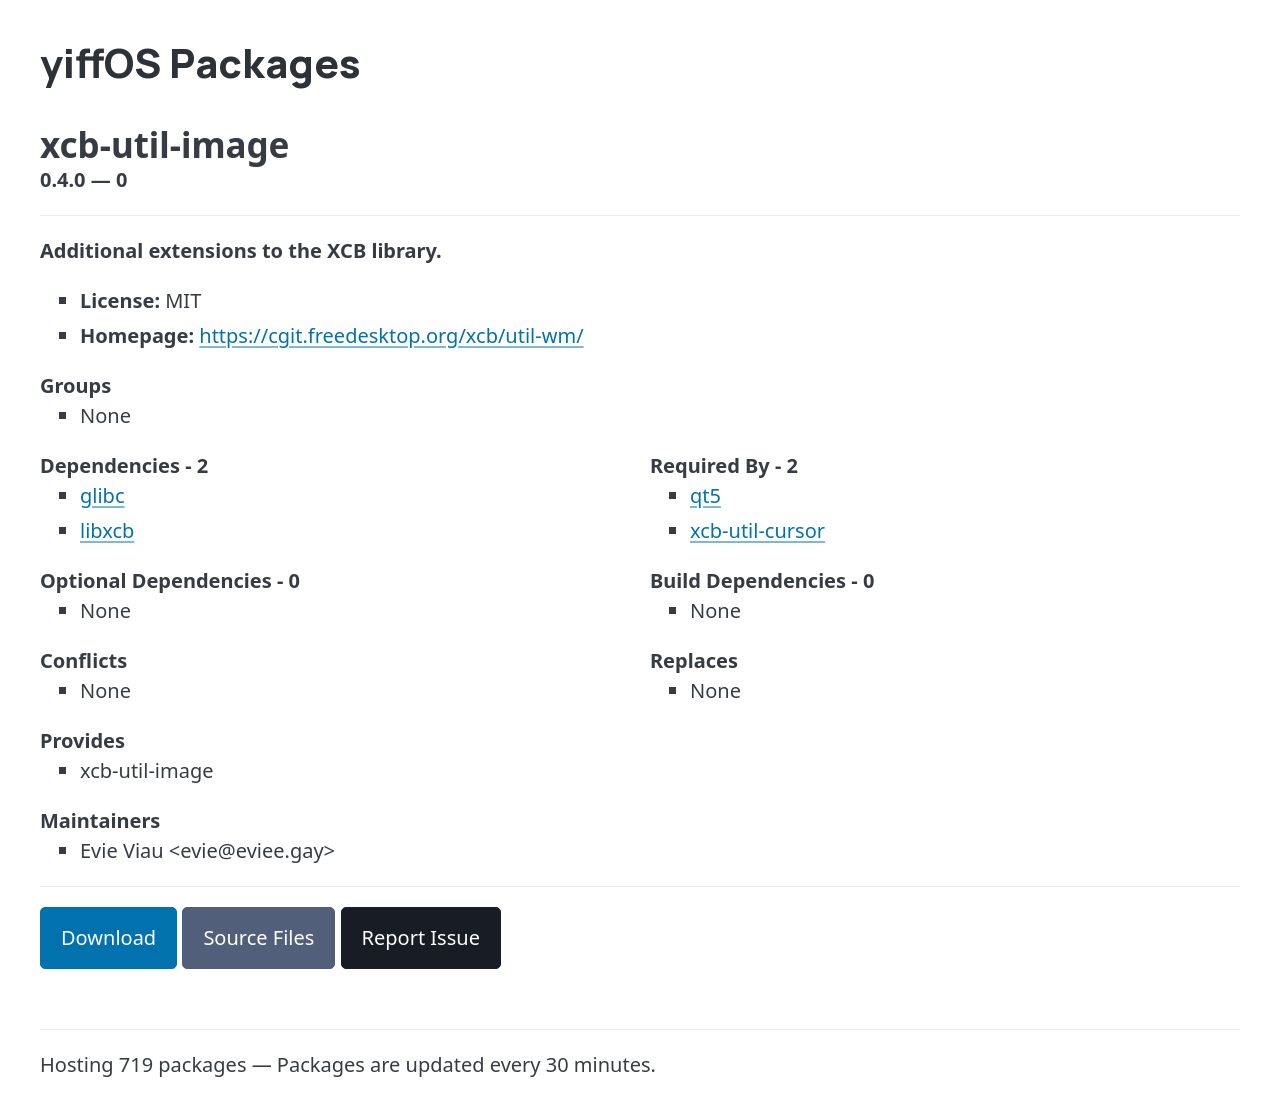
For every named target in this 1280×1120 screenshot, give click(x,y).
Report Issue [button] (421, 937)
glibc (102, 495)
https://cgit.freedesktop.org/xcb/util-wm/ (391, 335)
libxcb (107, 530)
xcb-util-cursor (757, 530)
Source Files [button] (258, 937)
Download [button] (108, 937)
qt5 (705, 495)
